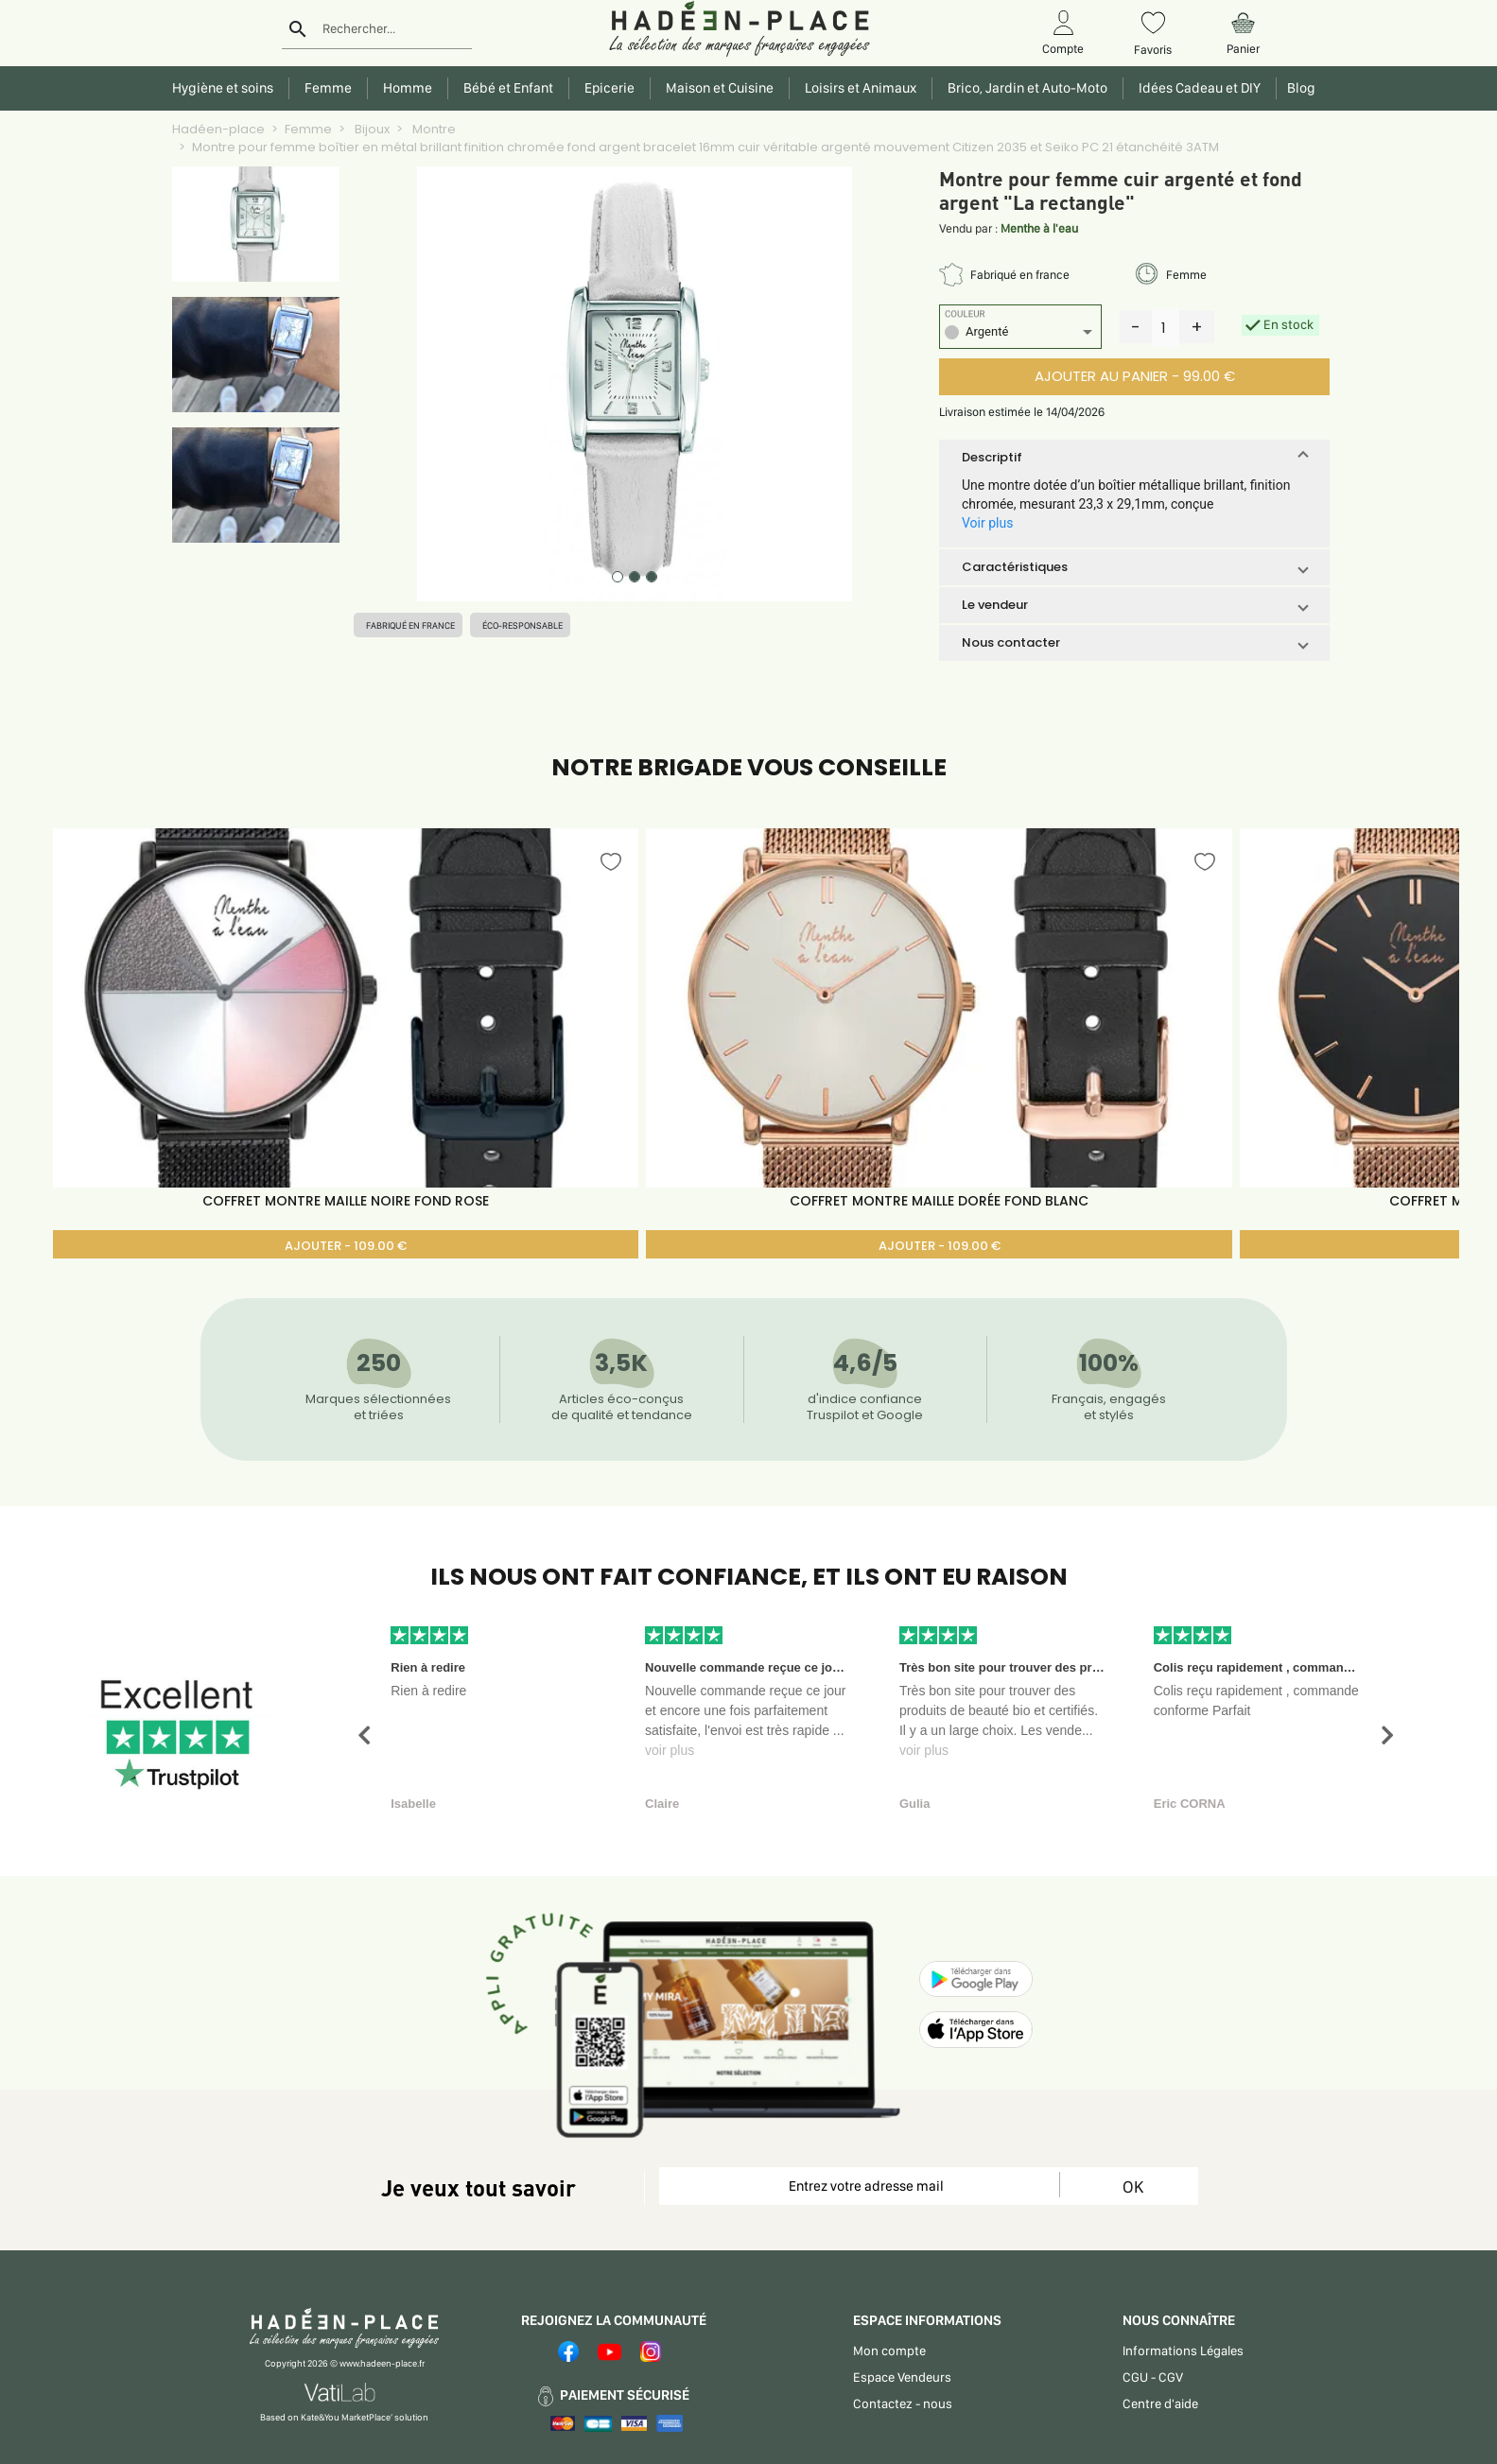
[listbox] (1020, 334)
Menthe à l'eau (1039, 228)
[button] (1134, 458)
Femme (308, 129)
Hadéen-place (218, 129)
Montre (432, 129)
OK (1133, 2186)
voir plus (669, 1750)
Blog (1298, 87)
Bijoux (371, 129)
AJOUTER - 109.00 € (346, 1246)
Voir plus (987, 522)
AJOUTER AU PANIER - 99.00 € (1135, 376)
